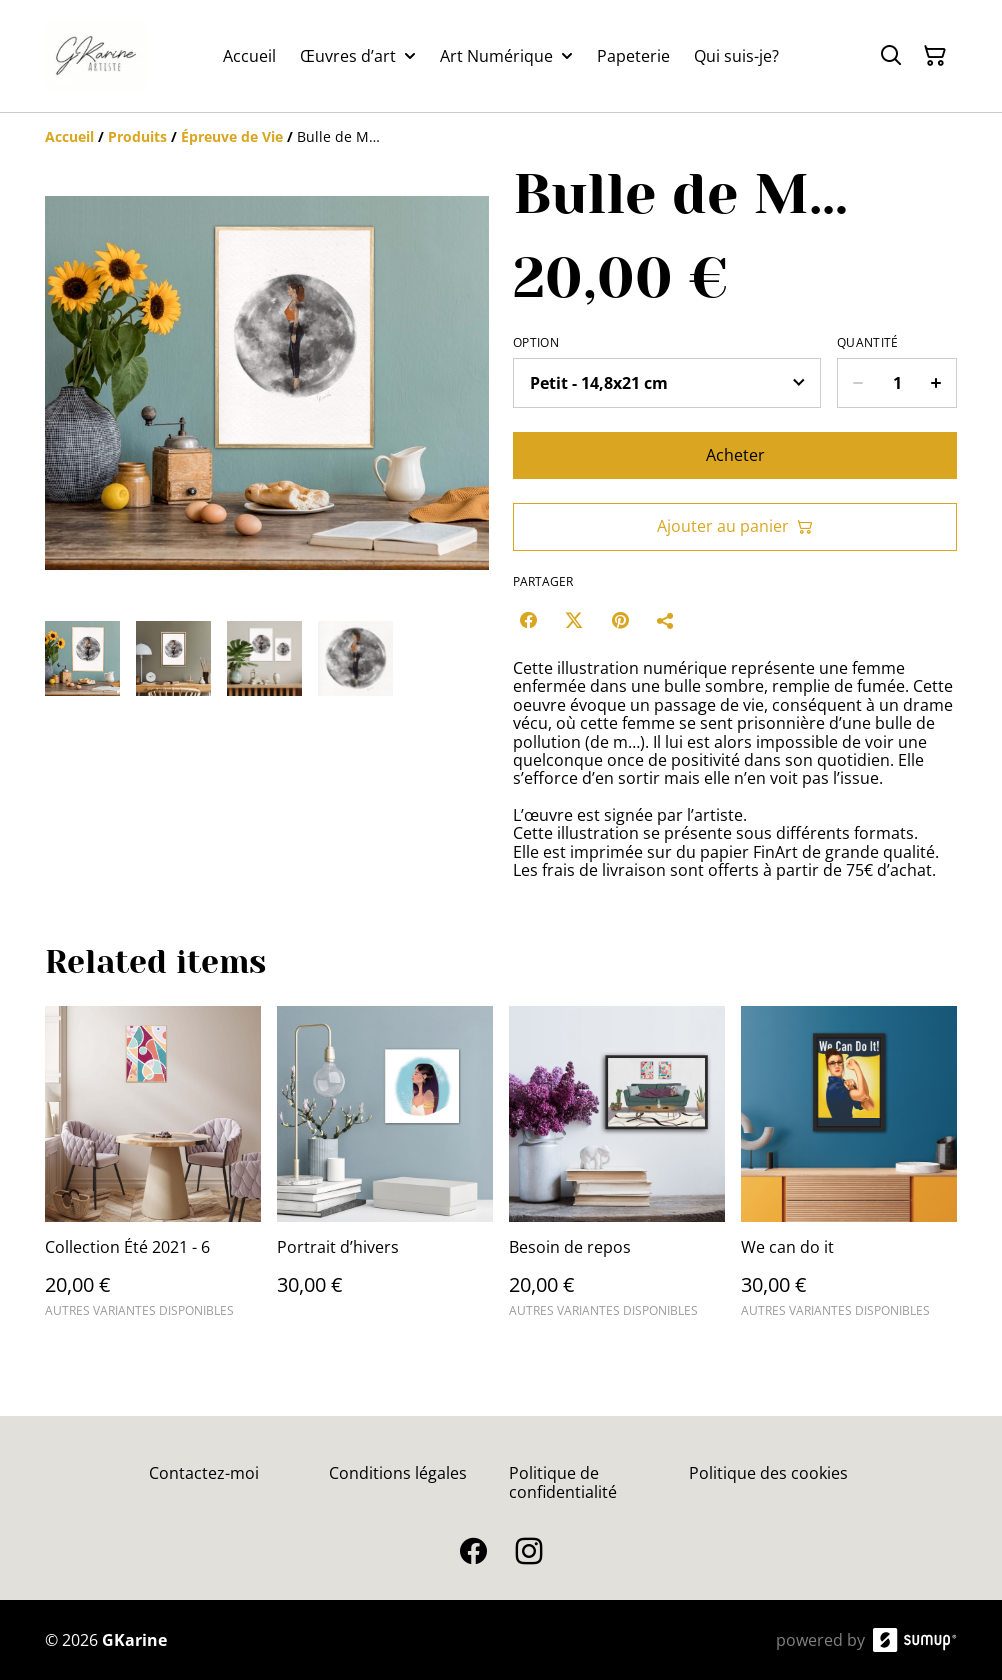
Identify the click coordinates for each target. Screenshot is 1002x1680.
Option (536, 343)
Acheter (735, 455)
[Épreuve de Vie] (232, 136)
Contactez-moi (204, 1473)
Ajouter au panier (735, 526)
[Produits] (137, 136)
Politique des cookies (768, 1473)
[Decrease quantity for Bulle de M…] (857, 383)
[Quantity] (897, 383)
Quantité (867, 343)
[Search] (891, 56)
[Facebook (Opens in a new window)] (528, 620)
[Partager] (666, 620)
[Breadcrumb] (501, 137)
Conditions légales (398, 1473)
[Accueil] (69, 136)
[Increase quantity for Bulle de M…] (936, 383)
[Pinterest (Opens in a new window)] (620, 620)
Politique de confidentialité (563, 1482)
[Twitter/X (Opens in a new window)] (574, 620)
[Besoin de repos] (617, 1171)
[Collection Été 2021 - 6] (153, 1171)
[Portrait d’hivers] (385, 1171)
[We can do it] (849, 1171)
